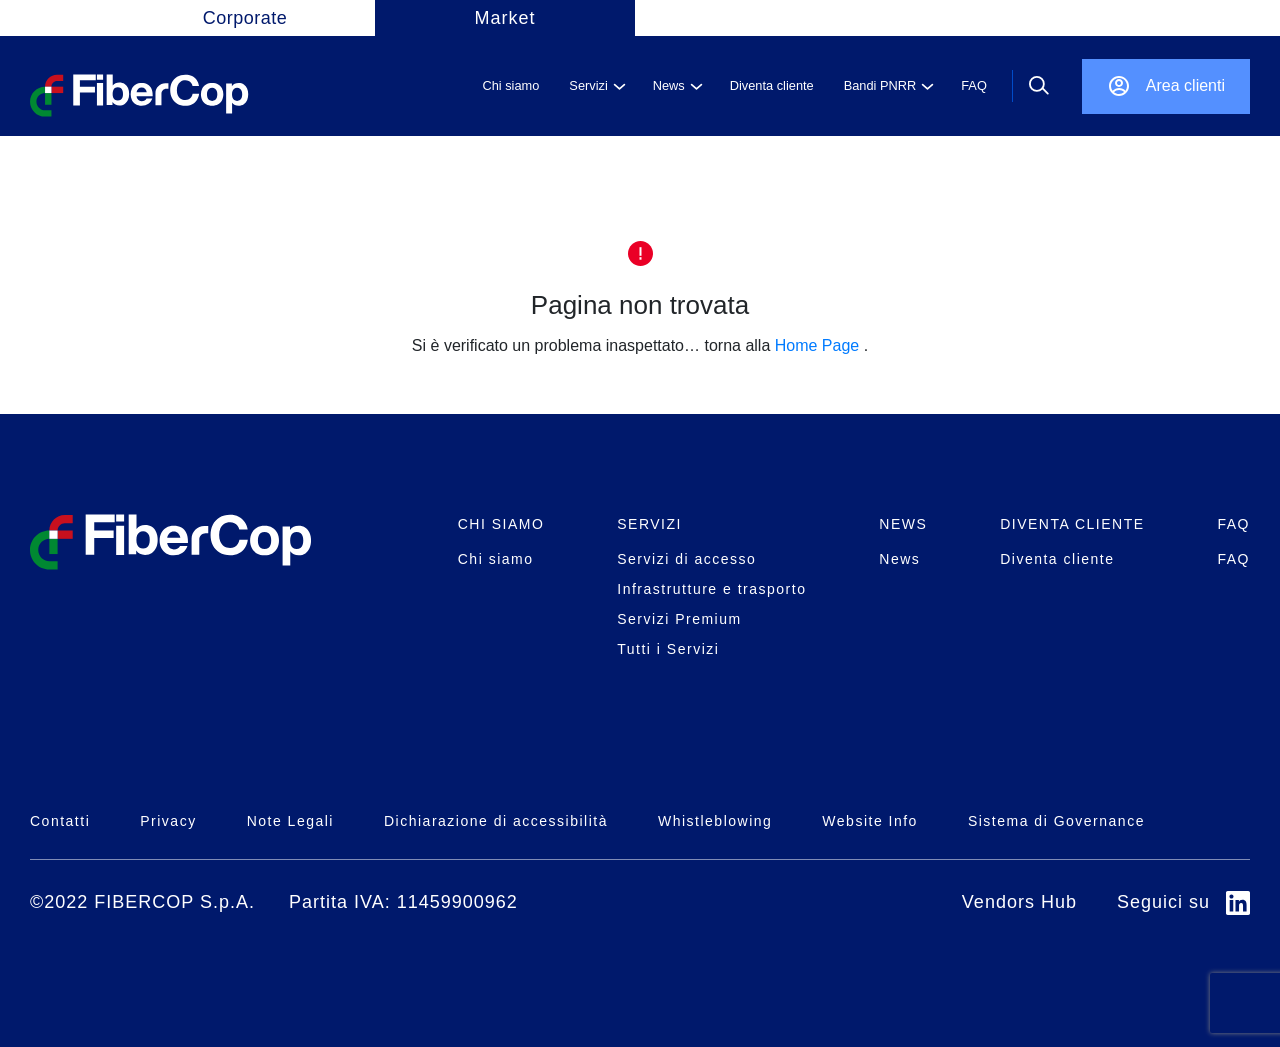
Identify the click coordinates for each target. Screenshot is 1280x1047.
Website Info (870, 821)
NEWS (903, 524)
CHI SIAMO (501, 524)
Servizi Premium (679, 619)
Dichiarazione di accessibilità (496, 821)
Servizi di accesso (686, 559)
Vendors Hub (1019, 902)
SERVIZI (649, 524)
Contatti (60, 821)
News (899, 559)
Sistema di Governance (1056, 821)
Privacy (168, 821)
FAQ (1233, 524)
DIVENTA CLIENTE (1072, 524)
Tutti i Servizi (668, 649)
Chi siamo (496, 559)
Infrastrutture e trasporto (711, 589)
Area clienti (1185, 85)
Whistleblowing (715, 821)
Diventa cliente (1057, 559)
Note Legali (290, 821)
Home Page (817, 345)
